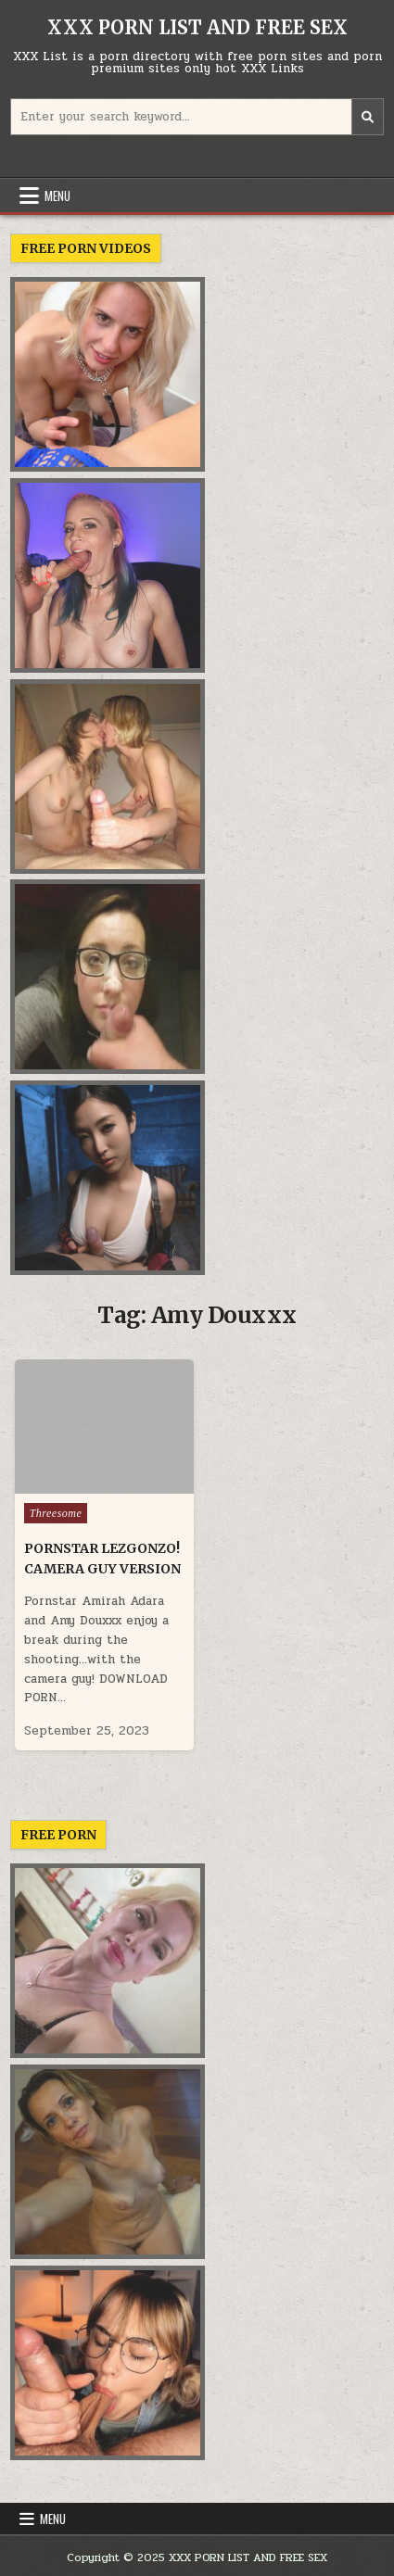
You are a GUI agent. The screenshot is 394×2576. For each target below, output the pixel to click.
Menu (57, 195)
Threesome (56, 1513)
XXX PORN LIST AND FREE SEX (197, 27)
